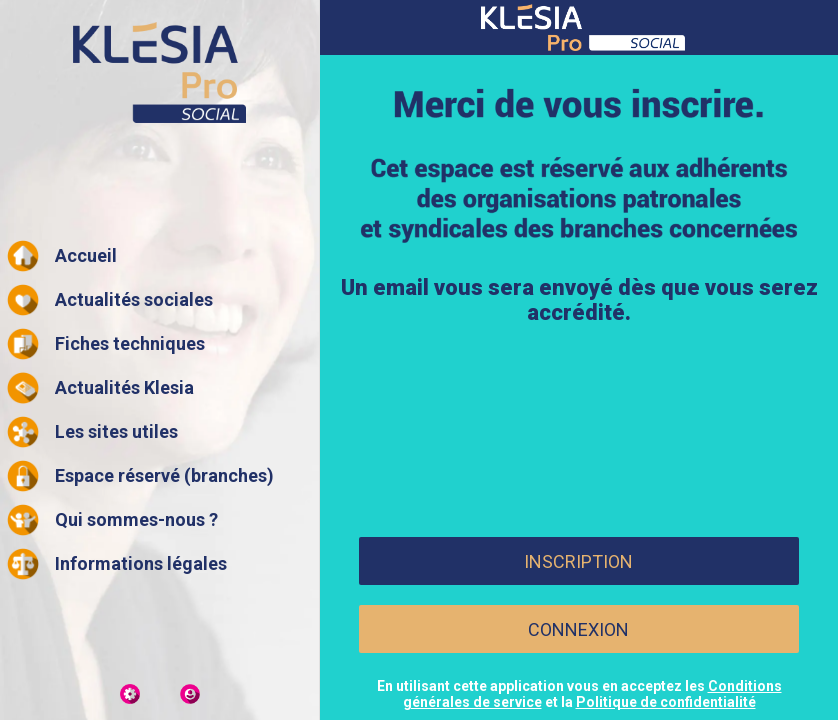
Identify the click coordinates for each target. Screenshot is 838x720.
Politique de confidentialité (666, 702)
